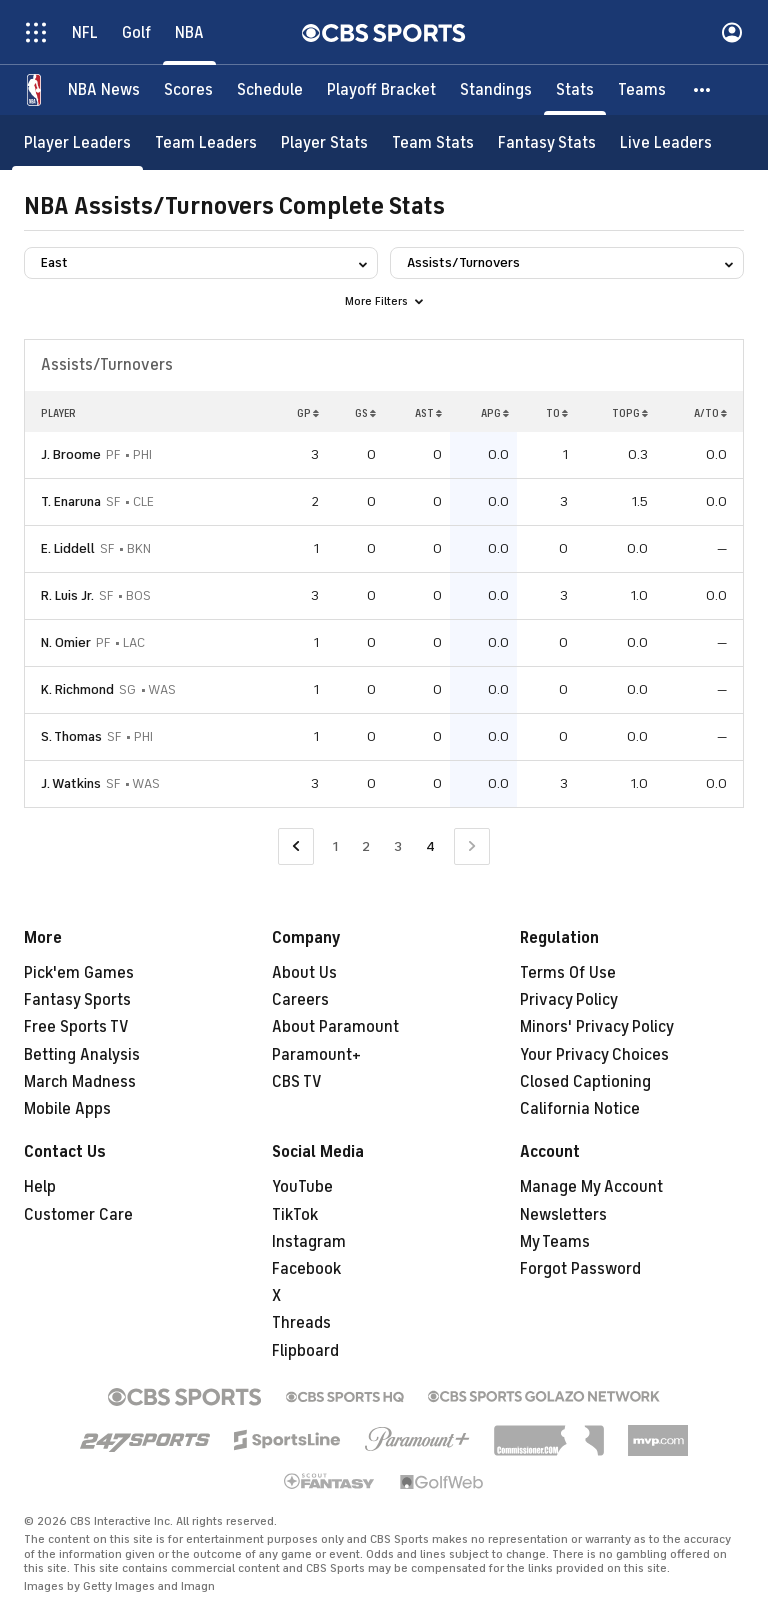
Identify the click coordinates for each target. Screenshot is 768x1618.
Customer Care (78, 1215)
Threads (301, 1323)
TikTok (295, 1215)
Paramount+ (316, 1055)
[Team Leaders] (206, 142)
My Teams (555, 1242)
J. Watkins (71, 783)
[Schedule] (270, 90)
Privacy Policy (569, 1000)
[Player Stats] (324, 142)
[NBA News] (104, 90)
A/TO (710, 413)
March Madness (80, 1082)
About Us (304, 973)
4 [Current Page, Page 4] (430, 846)
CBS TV (297, 1082)
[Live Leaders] (666, 142)
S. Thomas (71, 736)
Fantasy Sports (77, 1000)
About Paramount (335, 1027)
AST (428, 413)
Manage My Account (591, 1187)
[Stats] (575, 90)
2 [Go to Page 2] (366, 846)
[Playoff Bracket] (381, 90)
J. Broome (71, 454)
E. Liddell (68, 548)
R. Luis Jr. (67, 595)
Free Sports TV (76, 1027)
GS (365, 413)
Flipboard (305, 1351)
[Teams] (642, 90)
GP (308, 413)
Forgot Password (580, 1269)
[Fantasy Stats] (547, 142)
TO (557, 413)
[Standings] (496, 90)
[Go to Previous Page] (296, 846)
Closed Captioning (585, 1082)
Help (40, 1187)
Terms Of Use (568, 973)
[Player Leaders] (77, 142)
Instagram (309, 1242)
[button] (703, 90)
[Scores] (188, 90)
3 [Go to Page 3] (398, 846)
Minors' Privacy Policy (597, 1027)
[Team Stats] (433, 142)
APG (495, 413)
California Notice (580, 1109)
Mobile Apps (67, 1109)
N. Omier (66, 642)
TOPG (630, 413)
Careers (300, 1000)
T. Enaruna (71, 501)
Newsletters (563, 1215)
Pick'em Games (79, 973)
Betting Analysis (82, 1055)
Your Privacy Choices (594, 1055)
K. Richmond (77, 689)
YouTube (302, 1187)
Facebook (306, 1269)
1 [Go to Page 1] (335, 846)
